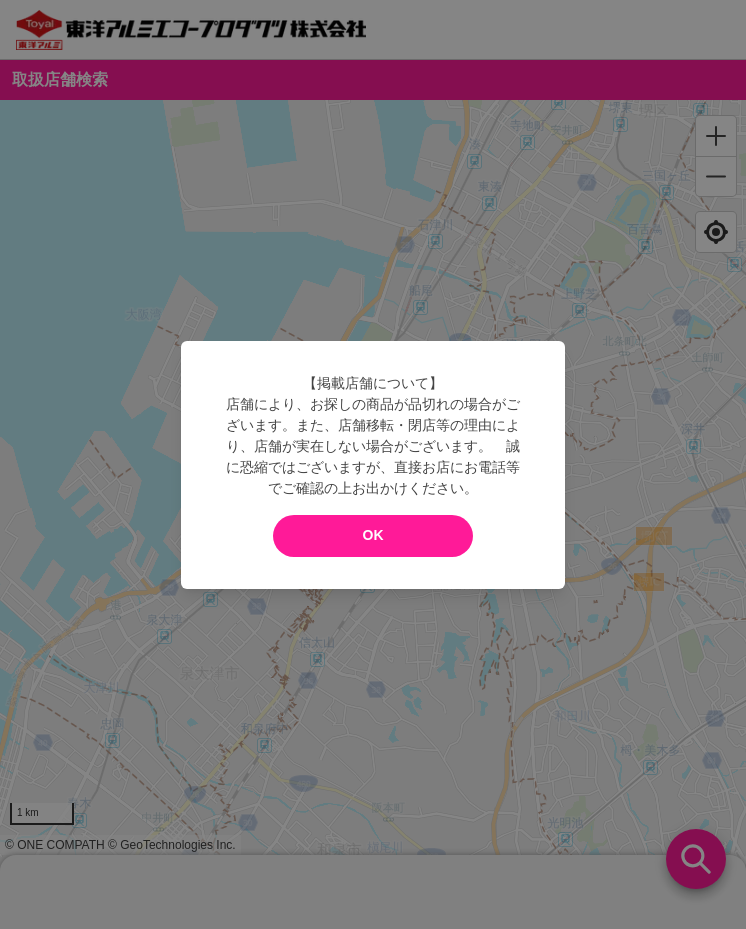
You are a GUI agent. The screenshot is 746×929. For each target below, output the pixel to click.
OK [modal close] (373, 535)
